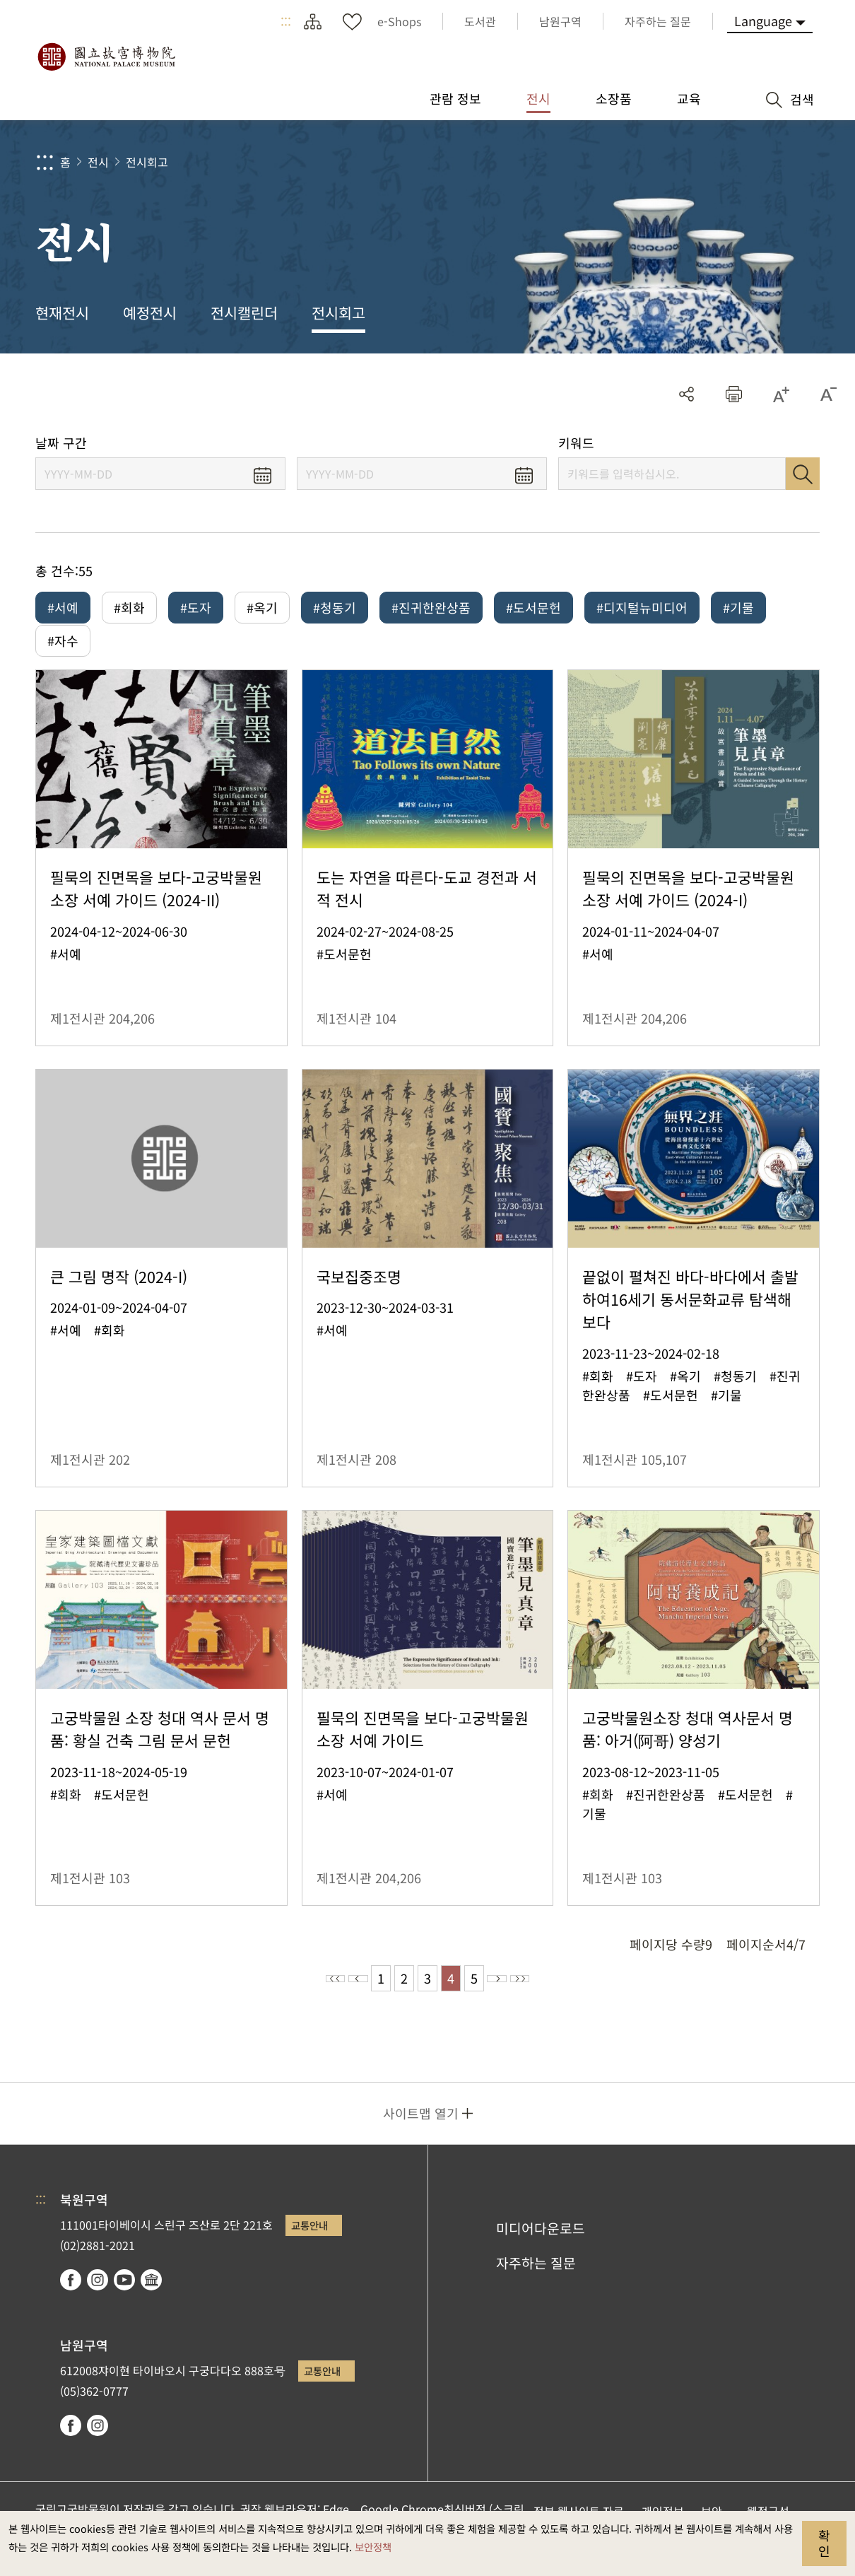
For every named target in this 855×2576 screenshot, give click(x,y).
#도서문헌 (533, 607)
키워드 (576, 443)
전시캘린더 (244, 312)
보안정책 (373, 2546)
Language (763, 20)
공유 (686, 394)
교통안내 (309, 2244)
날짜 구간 (61, 443)
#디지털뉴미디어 (642, 607)
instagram (97, 2299)
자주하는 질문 (536, 2283)
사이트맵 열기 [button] (421, 2133)
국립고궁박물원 (106, 56)
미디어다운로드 (540, 2248)
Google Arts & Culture (151, 2299)
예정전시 (150, 312)
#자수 (62, 650)
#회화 (129, 607)
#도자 (195, 607)
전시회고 (147, 161)
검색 (803, 473)
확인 (824, 2543)
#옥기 (262, 607)
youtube (124, 2299)
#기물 (738, 607)
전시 (98, 161)
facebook (70, 2299)
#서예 (62, 607)
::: (286, 21)
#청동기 (334, 607)
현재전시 (62, 312)
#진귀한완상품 (431, 607)
